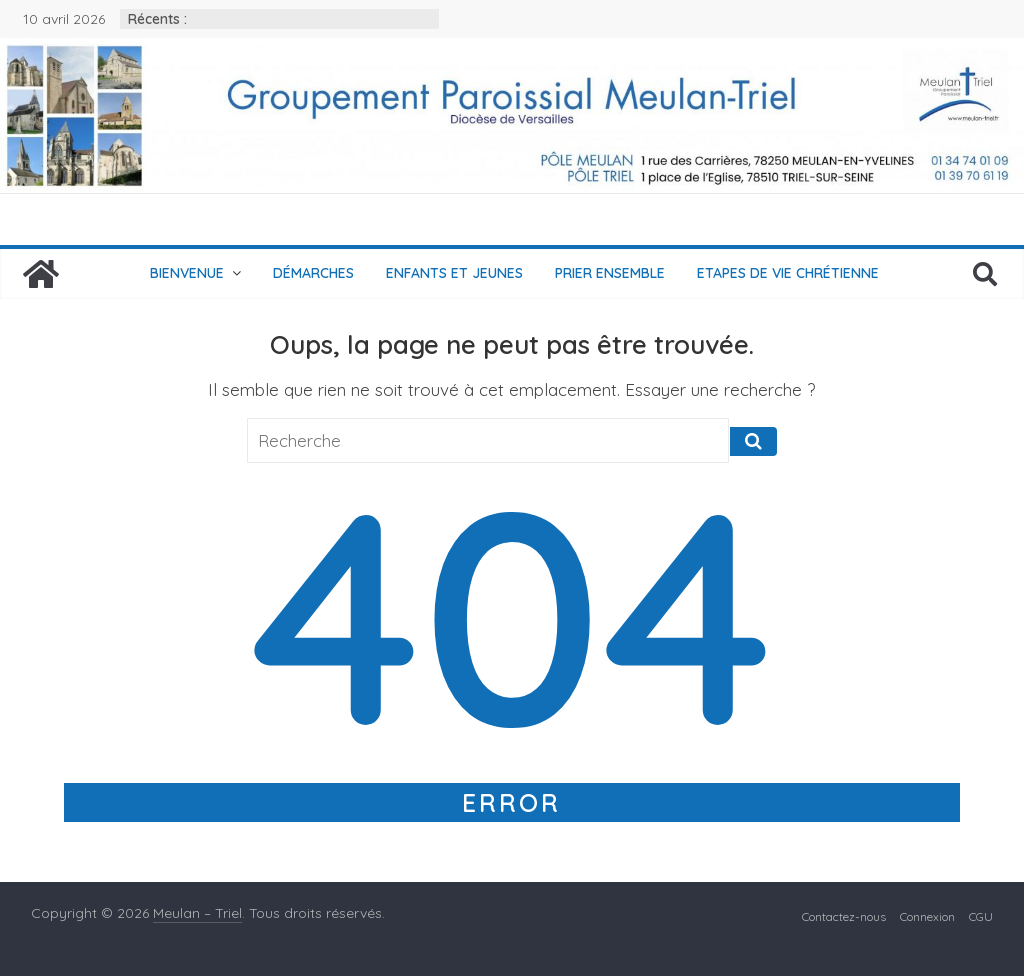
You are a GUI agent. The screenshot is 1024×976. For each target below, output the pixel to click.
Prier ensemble (610, 273)
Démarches (313, 273)
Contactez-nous (844, 916)
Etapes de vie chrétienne (788, 273)
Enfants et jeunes (454, 273)
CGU (981, 916)
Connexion (927, 916)
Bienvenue (187, 273)
